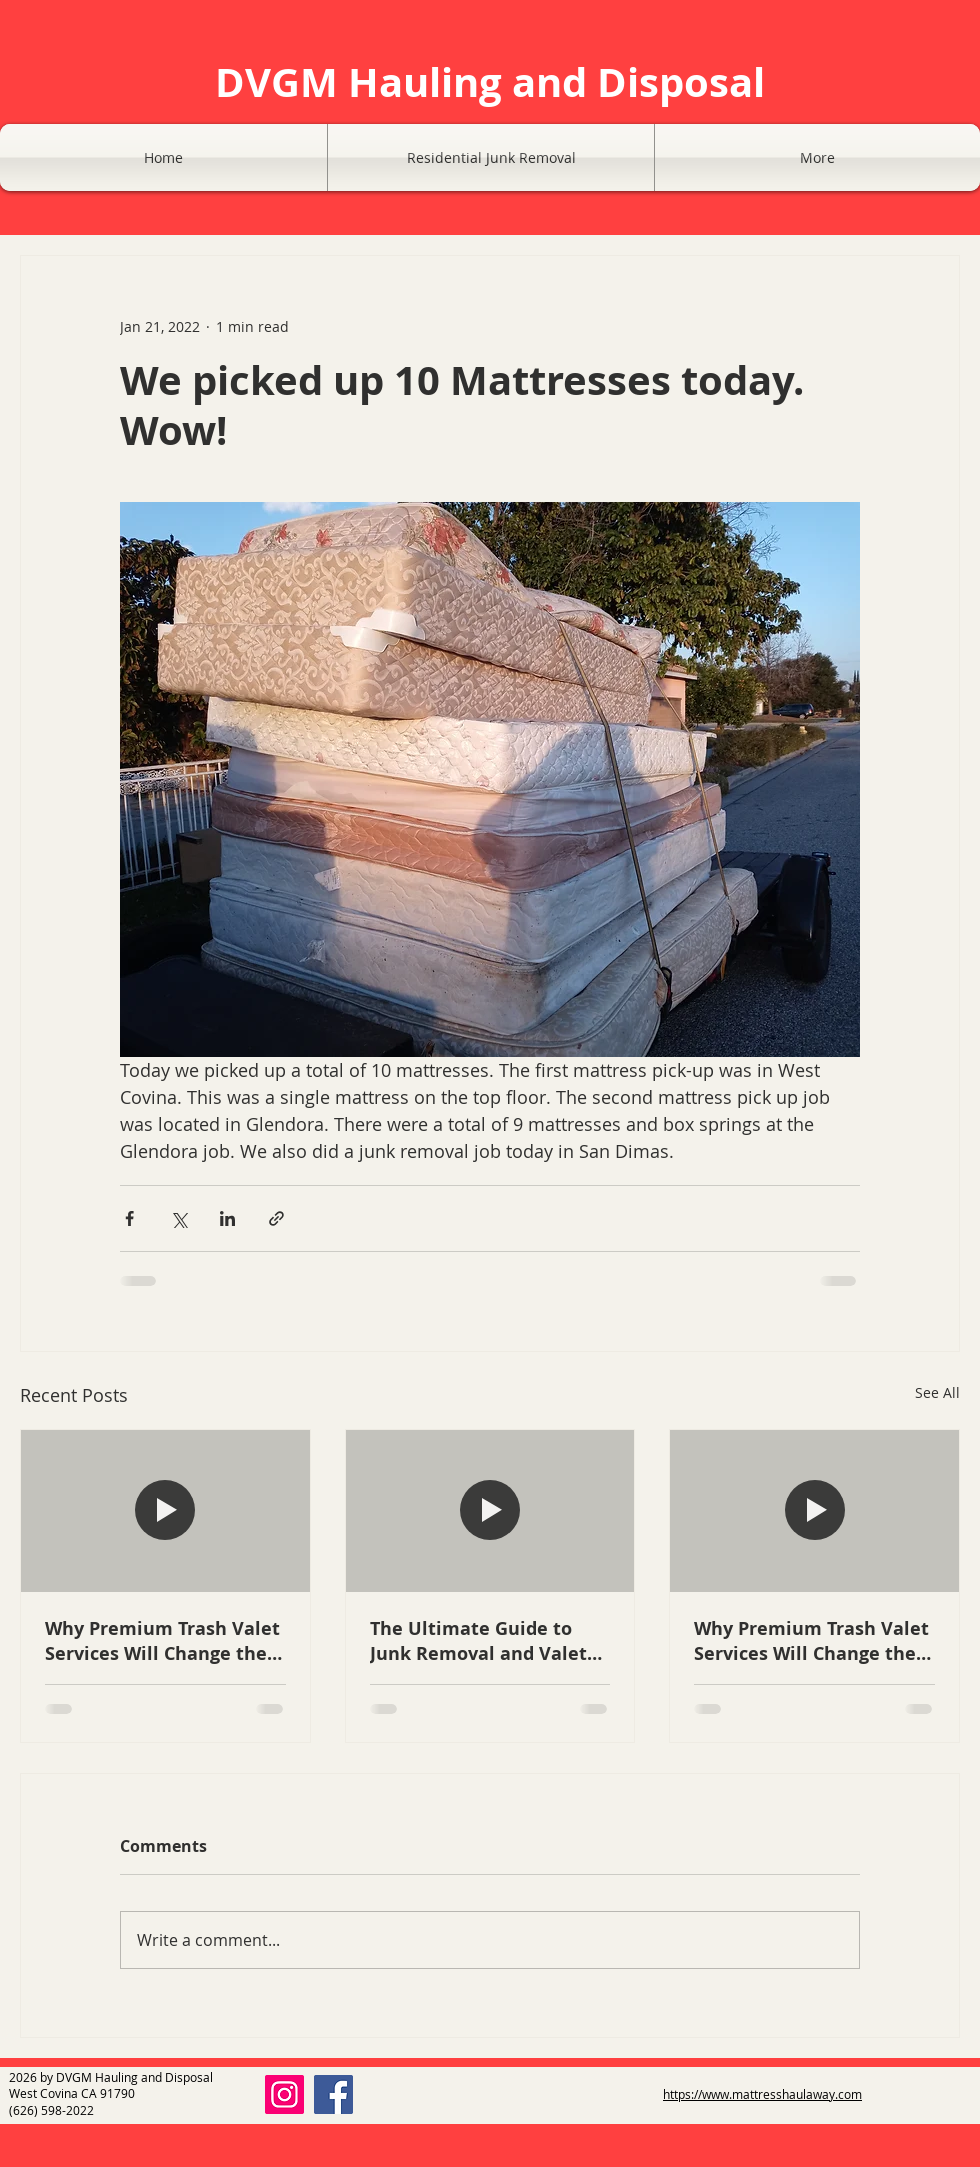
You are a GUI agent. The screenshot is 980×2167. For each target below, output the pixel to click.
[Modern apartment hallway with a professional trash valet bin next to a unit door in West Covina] (165, 1511)
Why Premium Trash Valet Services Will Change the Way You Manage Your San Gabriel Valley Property (163, 1641)
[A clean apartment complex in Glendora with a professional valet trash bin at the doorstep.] (490, 1511)
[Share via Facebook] (129, 1218)
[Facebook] (333, 2094)
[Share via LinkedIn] (227, 1218)
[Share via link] (276, 1218)
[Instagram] (284, 2094)
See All (937, 1392)
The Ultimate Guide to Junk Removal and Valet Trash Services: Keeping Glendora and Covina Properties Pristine (478, 1641)
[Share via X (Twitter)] (178, 1218)
